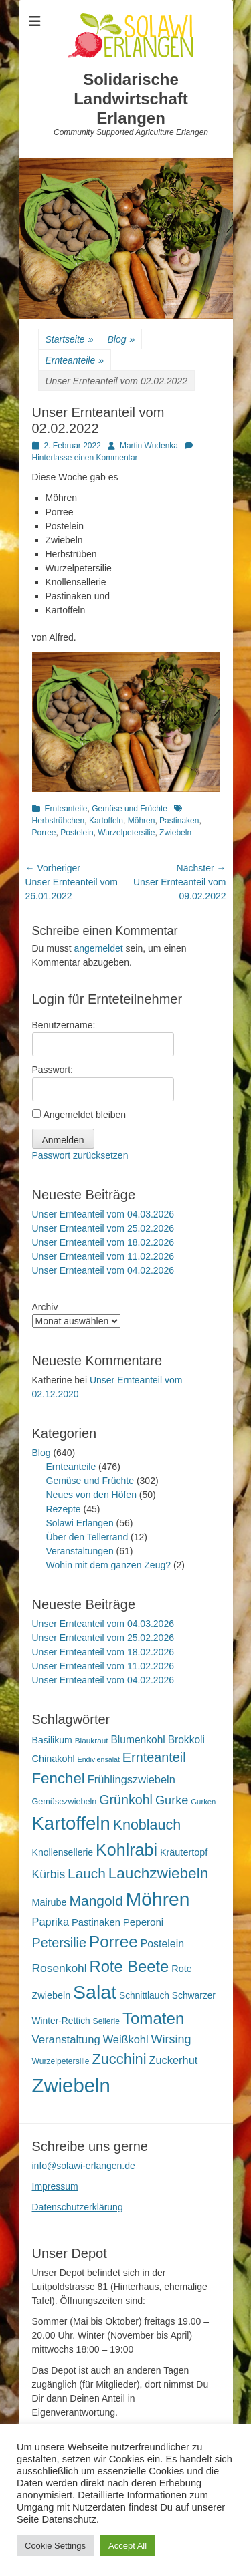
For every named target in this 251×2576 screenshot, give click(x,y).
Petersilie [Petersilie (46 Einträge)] (59, 1942)
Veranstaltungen (80, 1551)
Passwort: (52, 1069)
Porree (44, 832)
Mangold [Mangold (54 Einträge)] (96, 1900)
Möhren (141, 820)
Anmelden (63, 1140)
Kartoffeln (106, 820)
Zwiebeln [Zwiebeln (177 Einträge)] (71, 2085)
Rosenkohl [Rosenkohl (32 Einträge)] (59, 1968)
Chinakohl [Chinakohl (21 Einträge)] (53, 1758)
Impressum (55, 2186)
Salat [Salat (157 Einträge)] (94, 1992)
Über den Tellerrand (87, 1537)
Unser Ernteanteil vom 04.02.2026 (103, 1270)
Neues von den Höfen (91, 1494)
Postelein (76, 832)
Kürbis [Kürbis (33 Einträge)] (49, 1874)
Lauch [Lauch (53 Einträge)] (87, 1873)
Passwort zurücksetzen (80, 1155)
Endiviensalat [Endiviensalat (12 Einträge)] (99, 1759)
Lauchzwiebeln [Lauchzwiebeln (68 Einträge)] (158, 1873)
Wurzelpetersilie (126, 832)
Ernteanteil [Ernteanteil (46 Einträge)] (154, 1757)
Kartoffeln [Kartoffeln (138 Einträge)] (71, 1823)
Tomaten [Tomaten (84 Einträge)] (153, 2018)
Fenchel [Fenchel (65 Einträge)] (58, 1778)
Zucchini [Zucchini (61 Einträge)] (119, 2059)
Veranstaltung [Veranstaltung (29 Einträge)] (66, 2039)
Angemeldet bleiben (84, 1114)
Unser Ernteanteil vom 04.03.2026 (103, 1214)
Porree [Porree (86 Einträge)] (113, 1942)
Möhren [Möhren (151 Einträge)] (158, 1899)
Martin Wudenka (149, 445)
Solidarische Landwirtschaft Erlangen (131, 98)
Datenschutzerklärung (77, 2207)
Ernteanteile (75, 360)
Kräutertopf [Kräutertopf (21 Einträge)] (183, 1852)
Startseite (70, 340)
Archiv (45, 1307)
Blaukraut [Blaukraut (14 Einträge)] (91, 1740)
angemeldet (98, 948)
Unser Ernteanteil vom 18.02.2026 (103, 1242)
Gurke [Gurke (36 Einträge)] (172, 1800)
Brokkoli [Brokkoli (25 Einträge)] (186, 1739)
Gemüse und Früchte (129, 808)
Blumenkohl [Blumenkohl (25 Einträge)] (137, 1739)
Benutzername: (64, 1025)
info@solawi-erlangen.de (83, 2165)
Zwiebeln (175, 832)
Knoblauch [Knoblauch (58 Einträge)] (147, 1825)
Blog (121, 340)
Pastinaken (179, 820)
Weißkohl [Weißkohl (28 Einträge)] (126, 2039)
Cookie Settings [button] (55, 2546)
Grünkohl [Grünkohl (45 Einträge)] (126, 1799)
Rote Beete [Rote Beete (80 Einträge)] (129, 1966)
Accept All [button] (127, 2546)
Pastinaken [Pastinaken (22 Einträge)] (96, 1922)
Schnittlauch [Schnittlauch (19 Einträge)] (144, 1996)
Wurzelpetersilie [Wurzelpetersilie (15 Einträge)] (61, 2061)
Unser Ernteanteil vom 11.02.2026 (103, 1256)
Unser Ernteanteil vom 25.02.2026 (103, 1228)
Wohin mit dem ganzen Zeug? (108, 1565)
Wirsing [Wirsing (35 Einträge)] (171, 2039)
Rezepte (63, 1509)
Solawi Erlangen (80, 1523)
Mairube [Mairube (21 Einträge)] (49, 1902)
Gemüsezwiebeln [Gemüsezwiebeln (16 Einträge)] (64, 1801)
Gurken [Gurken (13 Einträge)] (203, 1802)
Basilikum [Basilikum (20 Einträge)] (52, 1740)
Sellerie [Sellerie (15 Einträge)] (106, 2021)
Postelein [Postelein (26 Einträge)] (162, 1943)
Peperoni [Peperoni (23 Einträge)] (143, 1922)
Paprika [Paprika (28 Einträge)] (51, 1922)
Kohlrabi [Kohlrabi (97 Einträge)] (126, 1849)
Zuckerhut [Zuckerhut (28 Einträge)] (173, 2060)
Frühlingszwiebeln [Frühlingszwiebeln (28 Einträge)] (131, 1779)
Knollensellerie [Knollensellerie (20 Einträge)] (63, 1852)
